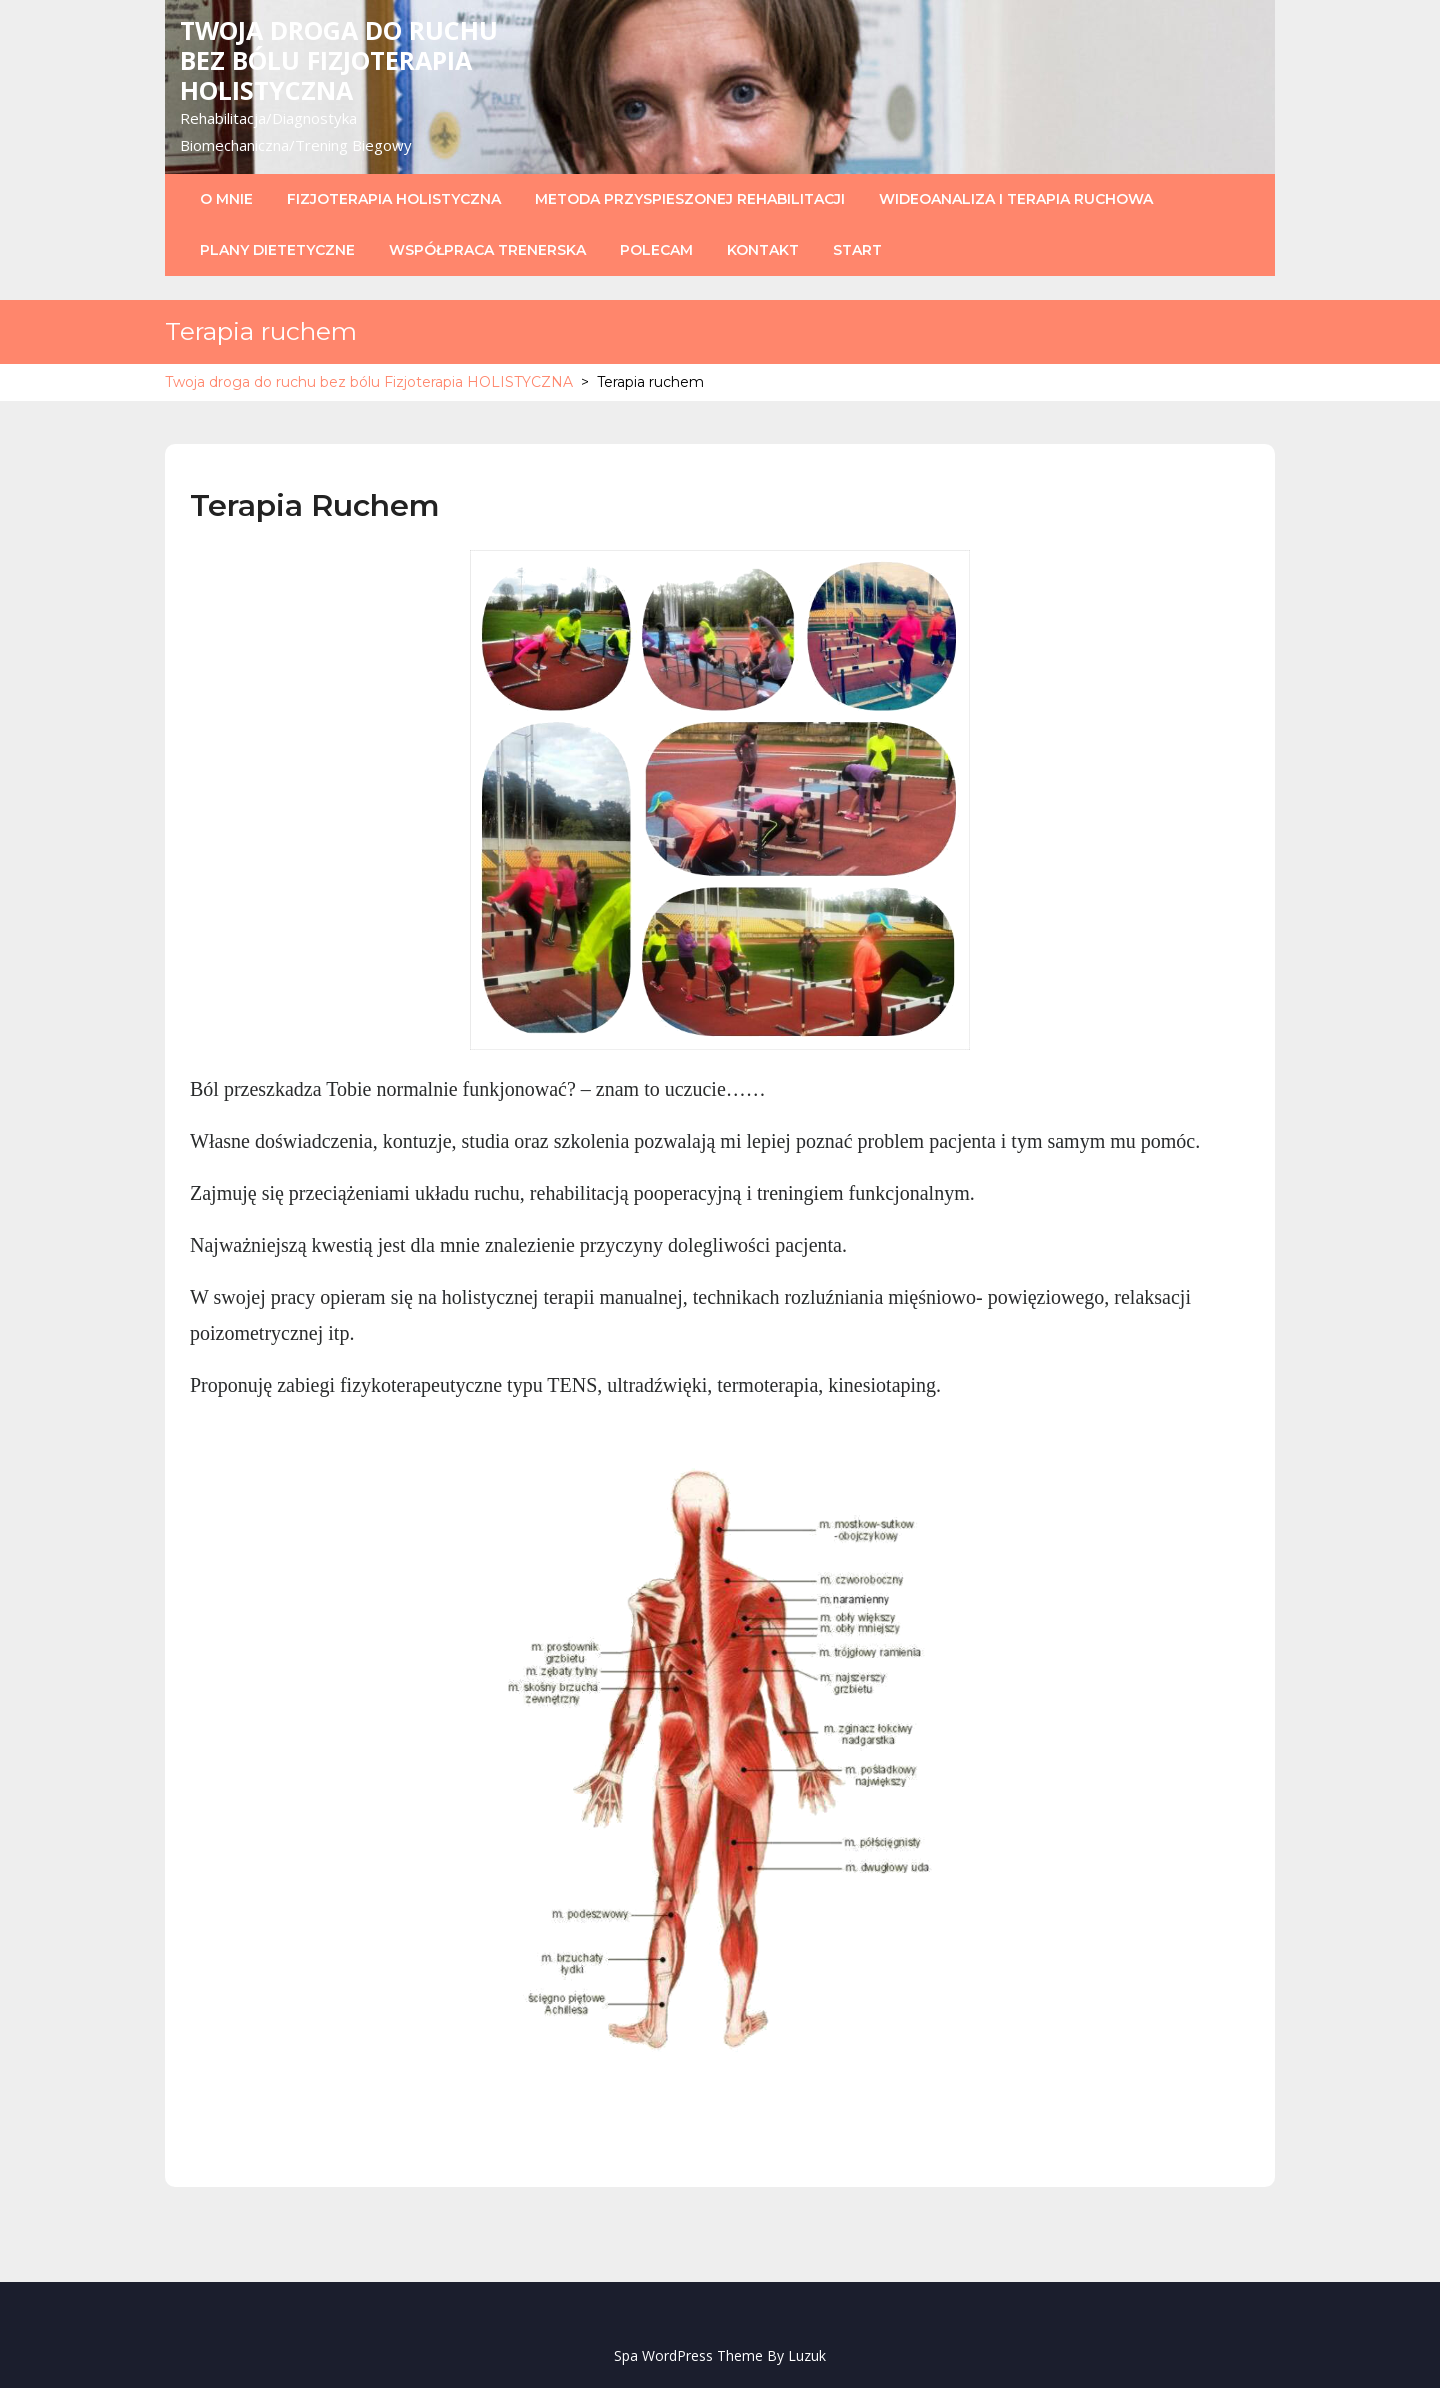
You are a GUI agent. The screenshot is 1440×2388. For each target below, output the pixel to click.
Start (857, 250)
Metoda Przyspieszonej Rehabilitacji (690, 199)
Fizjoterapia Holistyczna (394, 199)
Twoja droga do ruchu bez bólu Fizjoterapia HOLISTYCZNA (339, 60)
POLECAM (656, 250)
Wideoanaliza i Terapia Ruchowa (1016, 199)
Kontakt (763, 250)
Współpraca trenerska (487, 250)
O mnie (226, 199)
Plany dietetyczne (277, 250)
